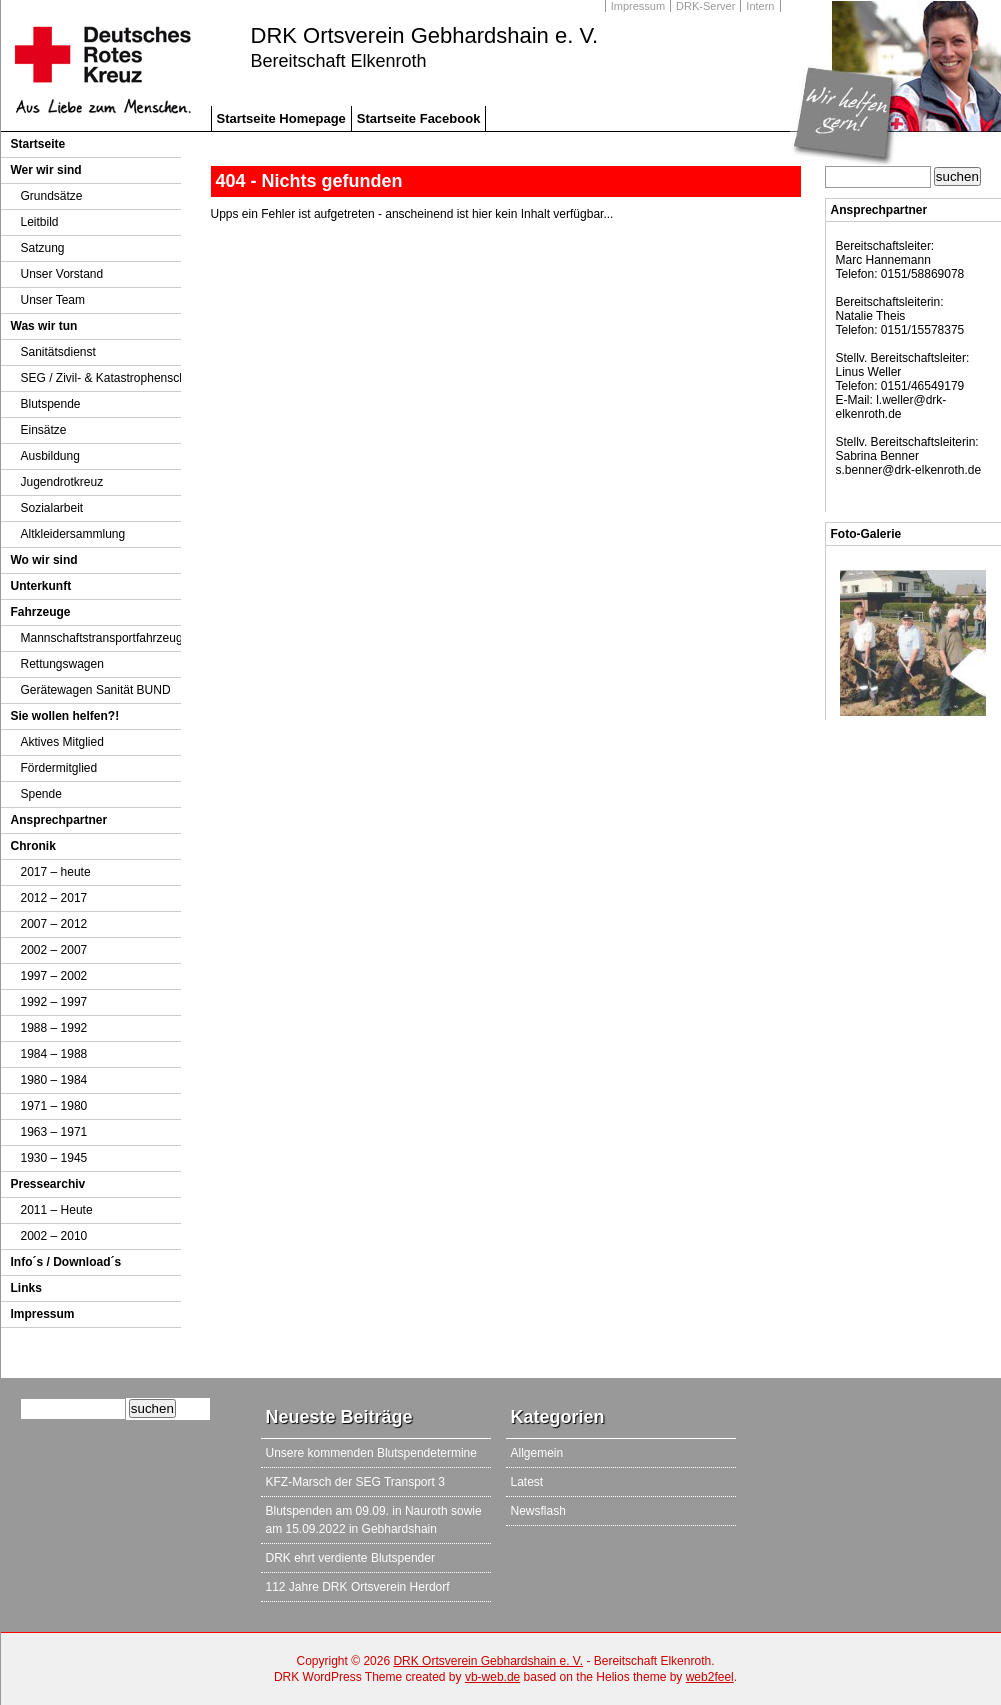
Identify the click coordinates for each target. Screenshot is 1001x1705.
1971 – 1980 (54, 1106)
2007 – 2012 (54, 924)
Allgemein (537, 1453)
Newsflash (538, 1511)
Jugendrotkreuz (62, 482)
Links (26, 1288)
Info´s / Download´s (66, 1262)
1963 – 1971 (54, 1132)
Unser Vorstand (62, 274)
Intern (760, 6)
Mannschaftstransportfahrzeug (102, 638)
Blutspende (51, 404)
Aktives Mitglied (62, 742)
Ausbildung (50, 456)
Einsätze (44, 430)
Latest (527, 1482)
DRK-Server (705, 6)
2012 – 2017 (54, 898)
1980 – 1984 (54, 1080)
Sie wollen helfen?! (65, 716)
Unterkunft (41, 586)
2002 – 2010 (54, 1236)
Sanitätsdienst (58, 352)
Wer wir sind (46, 170)
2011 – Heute (57, 1210)
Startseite (38, 144)
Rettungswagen (62, 664)
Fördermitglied (59, 768)
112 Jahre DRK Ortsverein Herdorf (358, 1587)
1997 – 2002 (54, 976)
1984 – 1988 (54, 1054)
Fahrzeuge (41, 612)
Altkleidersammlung (73, 534)
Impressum (638, 6)
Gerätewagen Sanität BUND (96, 690)
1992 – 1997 (54, 1002)
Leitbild (40, 222)
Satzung (43, 248)
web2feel (710, 1677)
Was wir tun (44, 326)
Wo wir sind (44, 560)
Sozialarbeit (52, 508)
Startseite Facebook (419, 118)
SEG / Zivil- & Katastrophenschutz (111, 378)
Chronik (33, 846)
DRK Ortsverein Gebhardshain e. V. (425, 36)
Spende (41, 794)
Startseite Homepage (281, 118)
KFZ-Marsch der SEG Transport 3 (355, 1482)
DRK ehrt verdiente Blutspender (350, 1558)
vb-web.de (492, 1677)
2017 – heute (56, 872)
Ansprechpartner (59, 820)
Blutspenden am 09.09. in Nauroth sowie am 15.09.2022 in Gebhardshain (374, 1520)
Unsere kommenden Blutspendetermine (371, 1453)
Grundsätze (52, 196)
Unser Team (53, 300)
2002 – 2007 (54, 950)
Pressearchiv (48, 1184)
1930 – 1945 (54, 1158)
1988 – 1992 (54, 1028)
